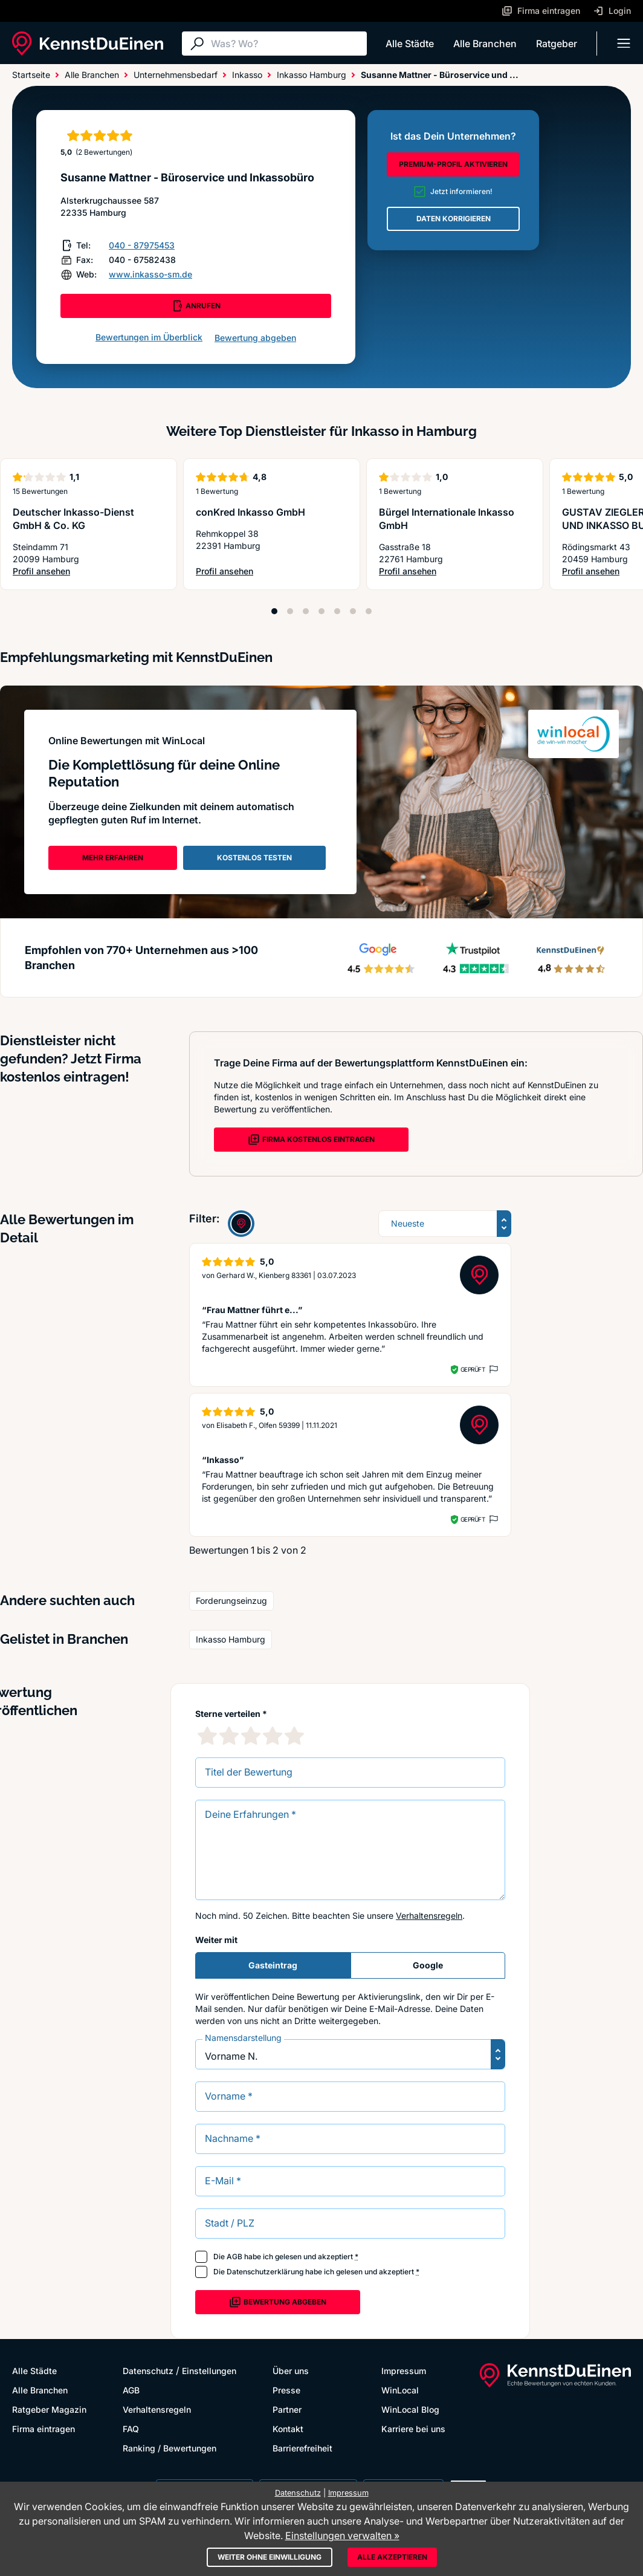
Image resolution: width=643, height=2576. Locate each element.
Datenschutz (148, 2371)
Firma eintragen (43, 2429)
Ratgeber (556, 43)
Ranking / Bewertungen (169, 2448)
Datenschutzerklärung (265, 2271)
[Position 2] (290, 611)
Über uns (291, 2371)
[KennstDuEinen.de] (87, 43)
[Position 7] (369, 611)
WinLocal (400, 2390)
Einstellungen (209, 2371)
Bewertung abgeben (255, 338)
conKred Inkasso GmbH (250, 512)
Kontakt (288, 2429)
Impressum (403, 2371)
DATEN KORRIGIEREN (453, 218)
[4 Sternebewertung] (272, 1735)
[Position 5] (337, 611)
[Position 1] (274, 611)
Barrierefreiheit (302, 2448)
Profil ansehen (88, 571)
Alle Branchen (485, 43)
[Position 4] (321, 611)
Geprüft (472, 1369)
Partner (287, 2409)
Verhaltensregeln (429, 1915)
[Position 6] (353, 611)
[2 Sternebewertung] (229, 1735)
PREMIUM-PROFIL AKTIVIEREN (453, 164)
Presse (286, 2390)
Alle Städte (410, 43)
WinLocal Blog (410, 2409)
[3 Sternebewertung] (250, 1735)
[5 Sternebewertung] (294, 1735)
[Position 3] (306, 611)
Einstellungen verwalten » (342, 2535)
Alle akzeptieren (392, 2556)
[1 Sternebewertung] (207, 1735)
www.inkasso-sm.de (150, 274)
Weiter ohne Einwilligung (270, 2556)
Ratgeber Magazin (49, 2409)
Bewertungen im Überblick (148, 337)
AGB (234, 2256)
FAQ (131, 2429)
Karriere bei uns (413, 2429)
